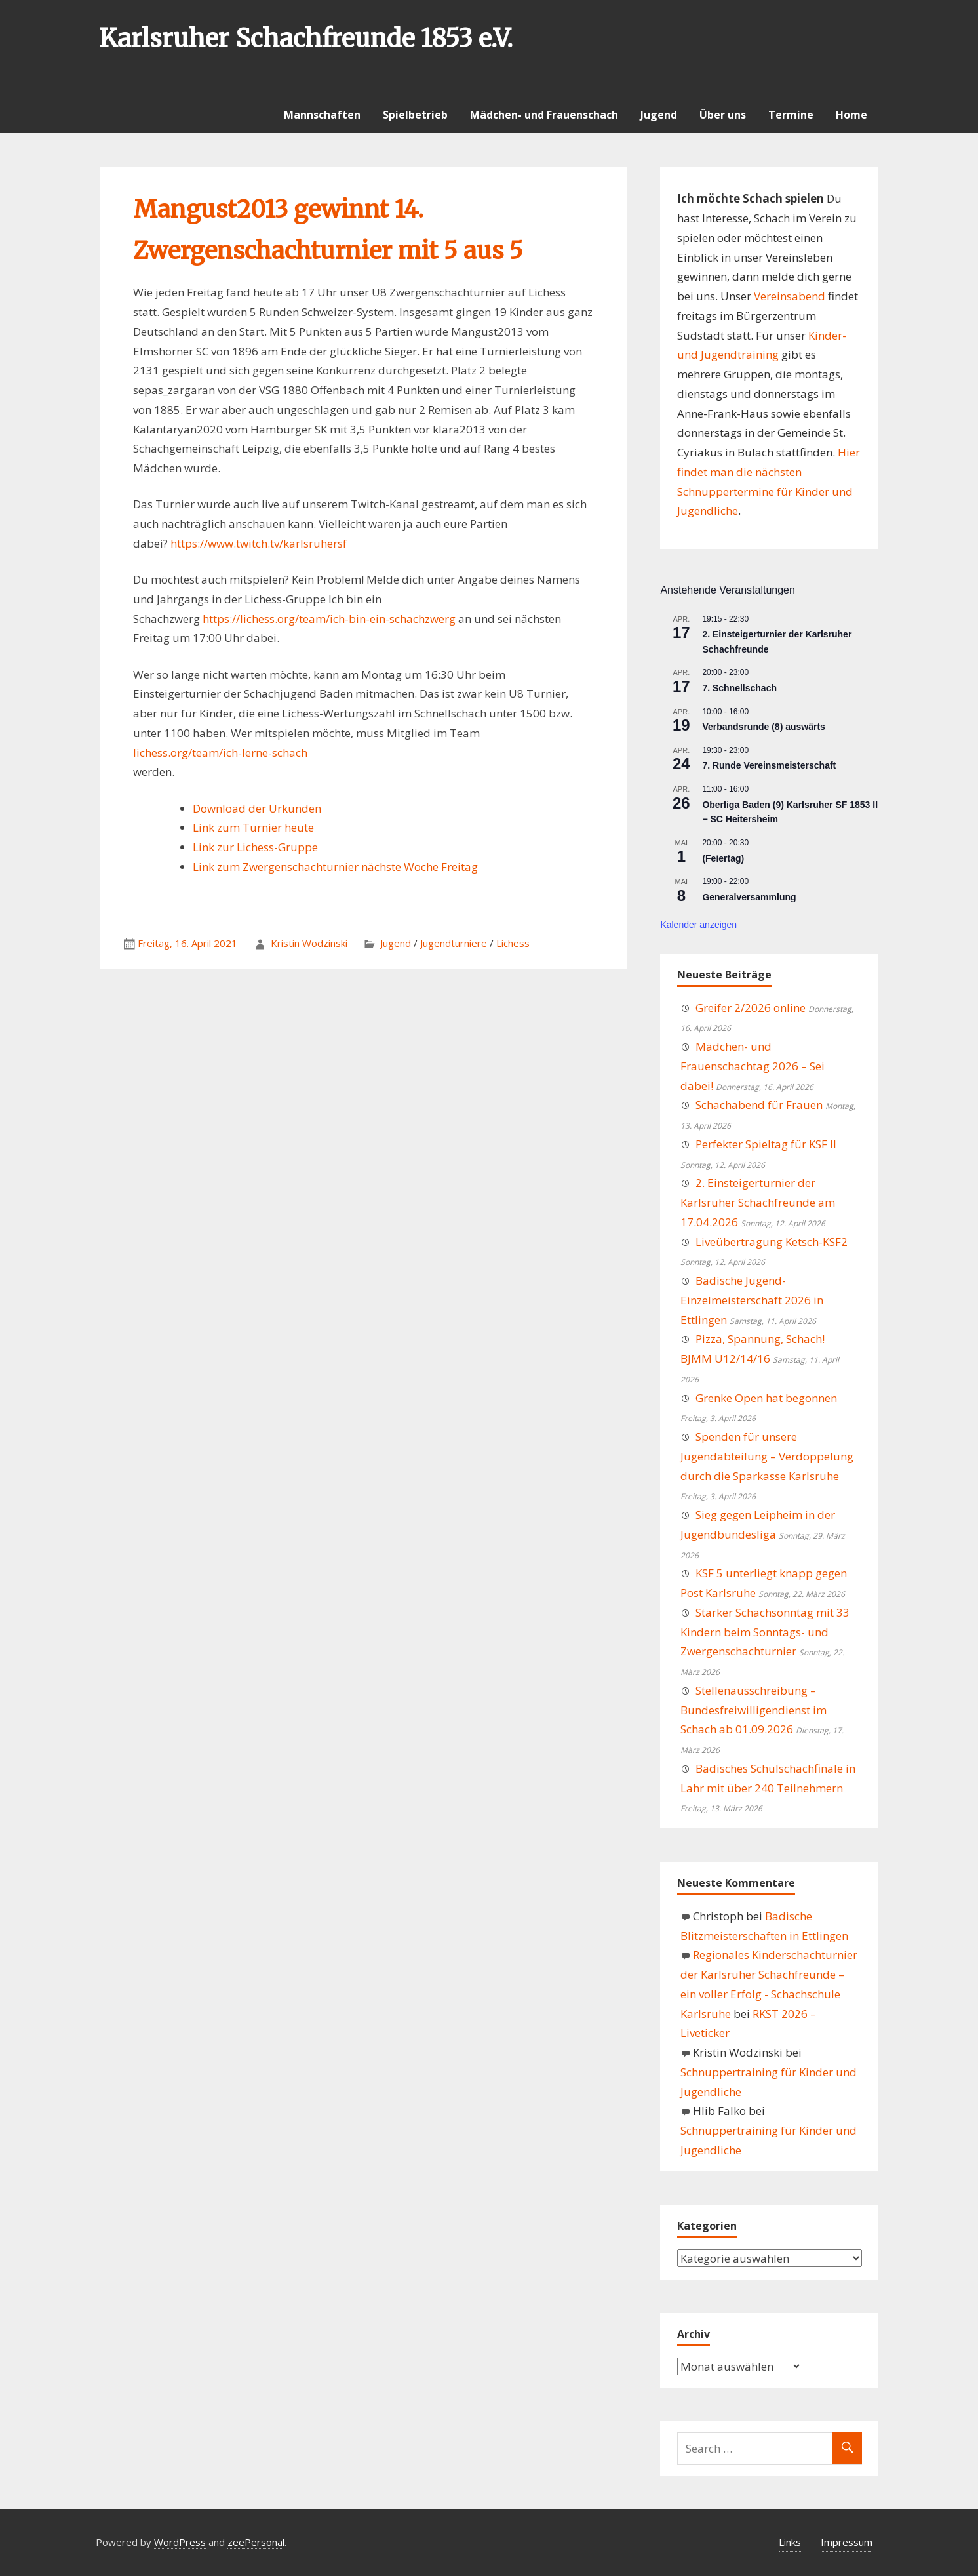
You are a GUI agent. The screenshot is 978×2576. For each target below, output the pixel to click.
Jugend (658, 115)
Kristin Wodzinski (309, 943)
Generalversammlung (749, 897)
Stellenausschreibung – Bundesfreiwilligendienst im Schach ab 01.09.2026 (753, 1710)
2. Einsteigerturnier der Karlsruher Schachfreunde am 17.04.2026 (757, 1202)
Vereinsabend (789, 296)
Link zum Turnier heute (253, 827)
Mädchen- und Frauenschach (544, 115)
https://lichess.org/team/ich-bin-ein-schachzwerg (329, 618)
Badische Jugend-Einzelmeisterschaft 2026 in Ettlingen (751, 1300)
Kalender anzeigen (698, 924)
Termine (790, 115)
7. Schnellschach (739, 688)
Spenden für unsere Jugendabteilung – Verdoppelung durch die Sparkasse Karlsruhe (766, 1456)
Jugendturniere (453, 943)
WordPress (180, 2541)
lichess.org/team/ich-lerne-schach (220, 752)
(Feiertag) (723, 858)
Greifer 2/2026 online (750, 1007)
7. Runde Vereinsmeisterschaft (769, 765)
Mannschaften (322, 115)
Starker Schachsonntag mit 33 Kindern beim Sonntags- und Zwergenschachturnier (765, 1632)
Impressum (846, 2541)
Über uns (722, 115)
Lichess (513, 943)
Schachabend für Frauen (759, 1104)
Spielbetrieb (415, 115)
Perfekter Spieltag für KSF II (765, 1144)
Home (851, 115)
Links (790, 2541)
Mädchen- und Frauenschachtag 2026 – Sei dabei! (752, 1066)
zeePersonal (255, 2541)
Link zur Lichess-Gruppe (255, 847)
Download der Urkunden (257, 808)
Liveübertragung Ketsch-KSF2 (771, 1241)
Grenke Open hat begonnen (766, 1397)
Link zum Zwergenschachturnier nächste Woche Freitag (335, 866)
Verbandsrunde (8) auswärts (763, 726)
